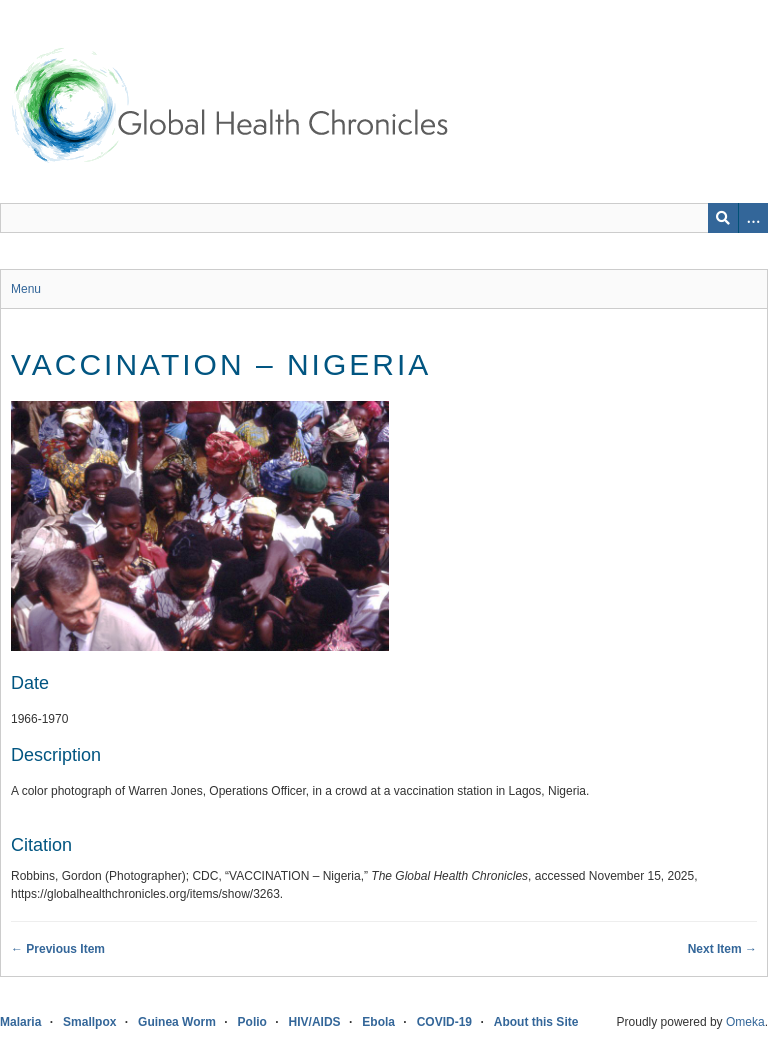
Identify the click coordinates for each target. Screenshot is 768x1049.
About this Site (536, 1022)
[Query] (384, 218)
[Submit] (723, 218)
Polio (252, 1022)
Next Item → (722, 949)
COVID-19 (444, 1022)
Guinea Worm (177, 1022)
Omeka (745, 1022)
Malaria (20, 1022)
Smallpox (89, 1022)
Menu (26, 289)
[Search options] (753, 218)
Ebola (378, 1022)
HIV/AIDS (315, 1022)
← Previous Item (58, 949)
